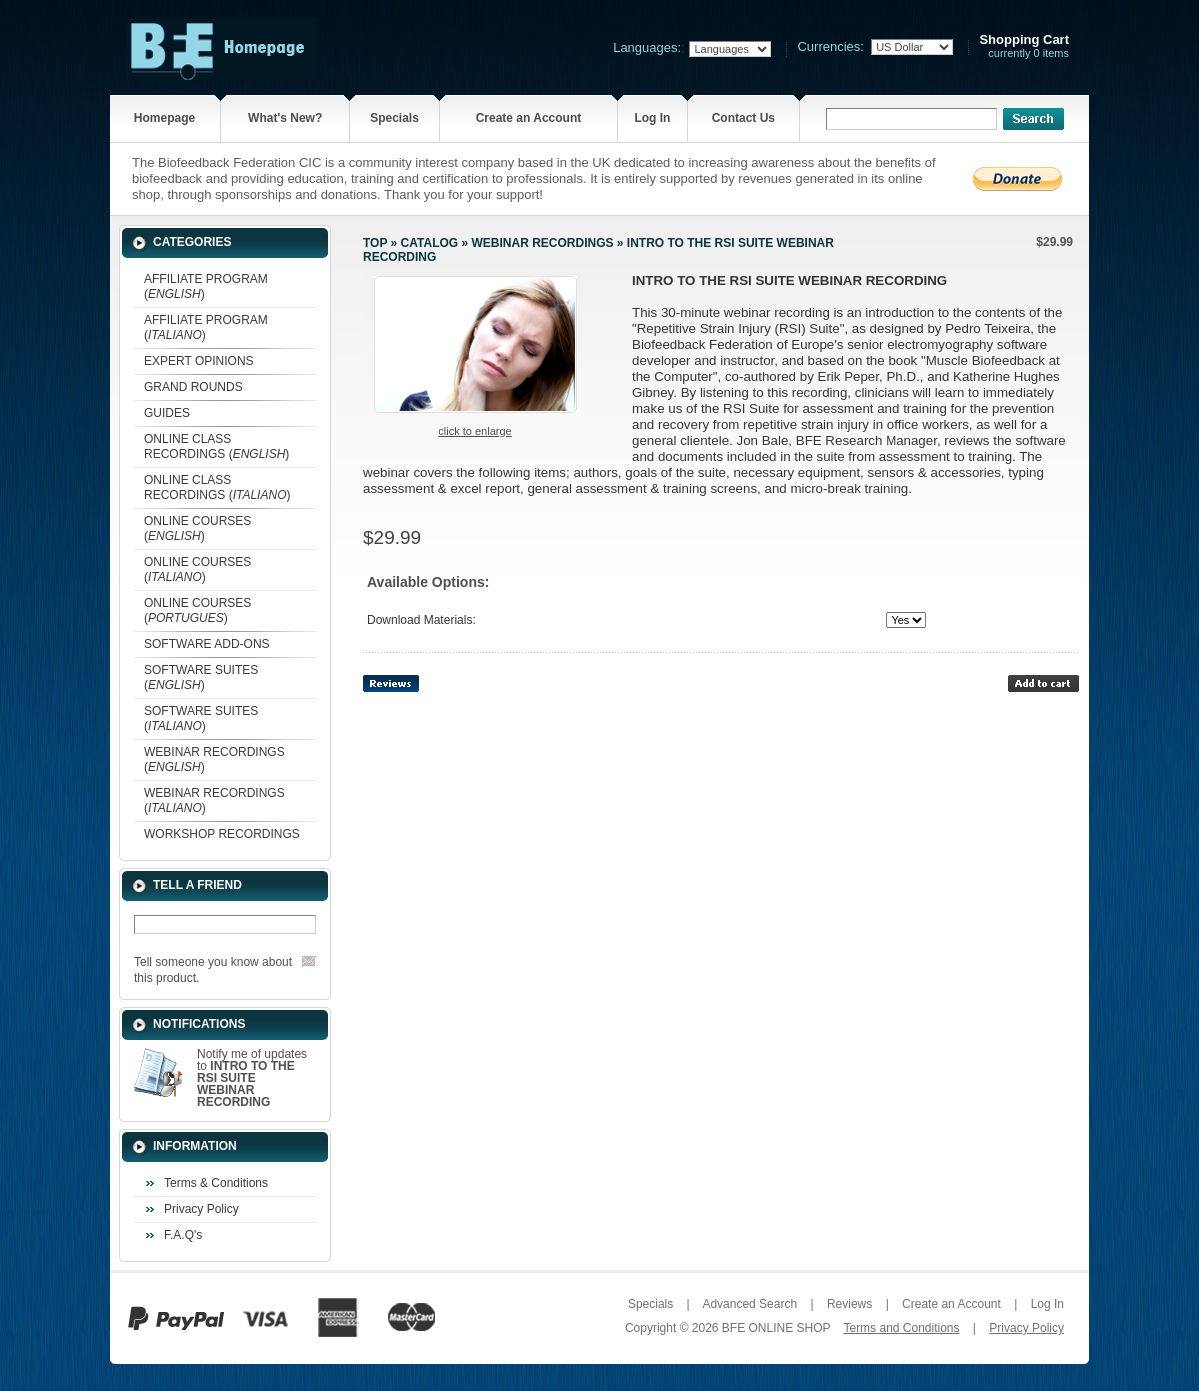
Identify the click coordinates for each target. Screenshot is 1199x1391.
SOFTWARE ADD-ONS (207, 644)
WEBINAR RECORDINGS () (214, 759)
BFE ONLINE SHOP (776, 1328)
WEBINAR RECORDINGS (542, 243)
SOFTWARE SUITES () (201, 677)
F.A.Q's (183, 1235)
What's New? (285, 118)
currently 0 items (1024, 46)
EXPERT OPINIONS (199, 361)
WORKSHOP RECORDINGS (222, 834)
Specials (394, 118)
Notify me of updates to (252, 1078)
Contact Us (743, 118)
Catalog (430, 243)
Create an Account (529, 118)
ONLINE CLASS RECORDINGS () (216, 446)
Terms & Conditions (216, 1183)
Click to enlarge (474, 431)
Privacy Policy (201, 1209)
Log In (652, 118)
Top (375, 243)
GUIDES (167, 413)
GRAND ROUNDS (193, 387)
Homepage (164, 118)
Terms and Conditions (901, 1328)
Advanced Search (749, 1304)
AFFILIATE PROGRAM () (206, 286)
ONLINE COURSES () (197, 528)
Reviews (849, 1304)
